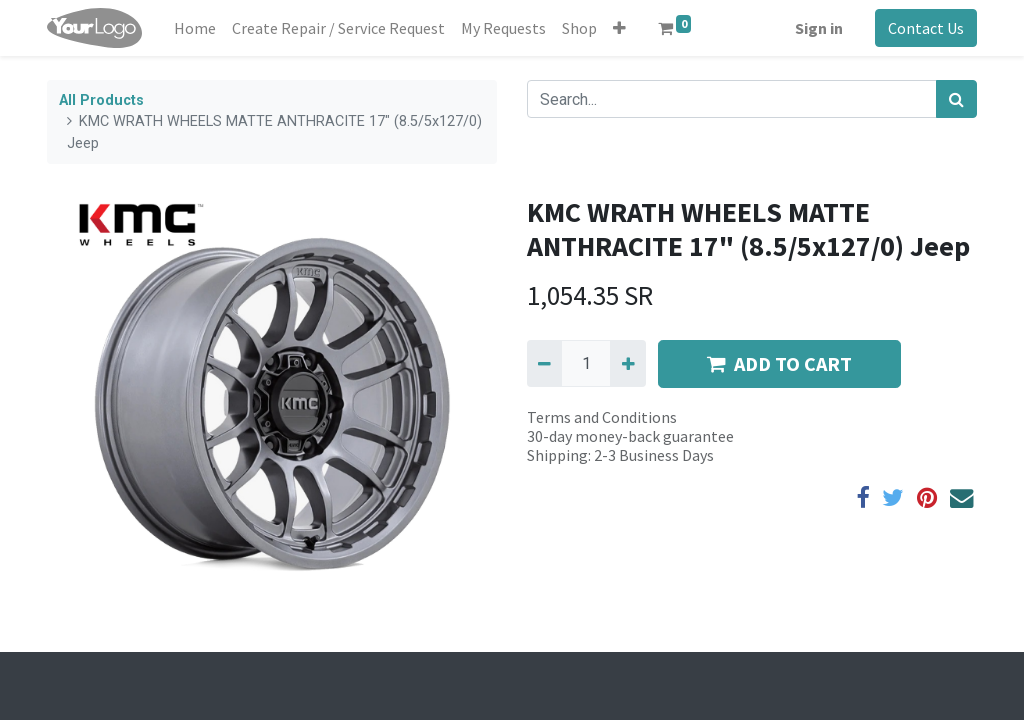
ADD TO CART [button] (779, 363)
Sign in (819, 28)
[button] (619, 28)
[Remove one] (544, 363)
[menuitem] (195, 28)
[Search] (956, 99)
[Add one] (627, 363)
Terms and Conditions (602, 417)
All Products (101, 100)
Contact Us (926, 28)
